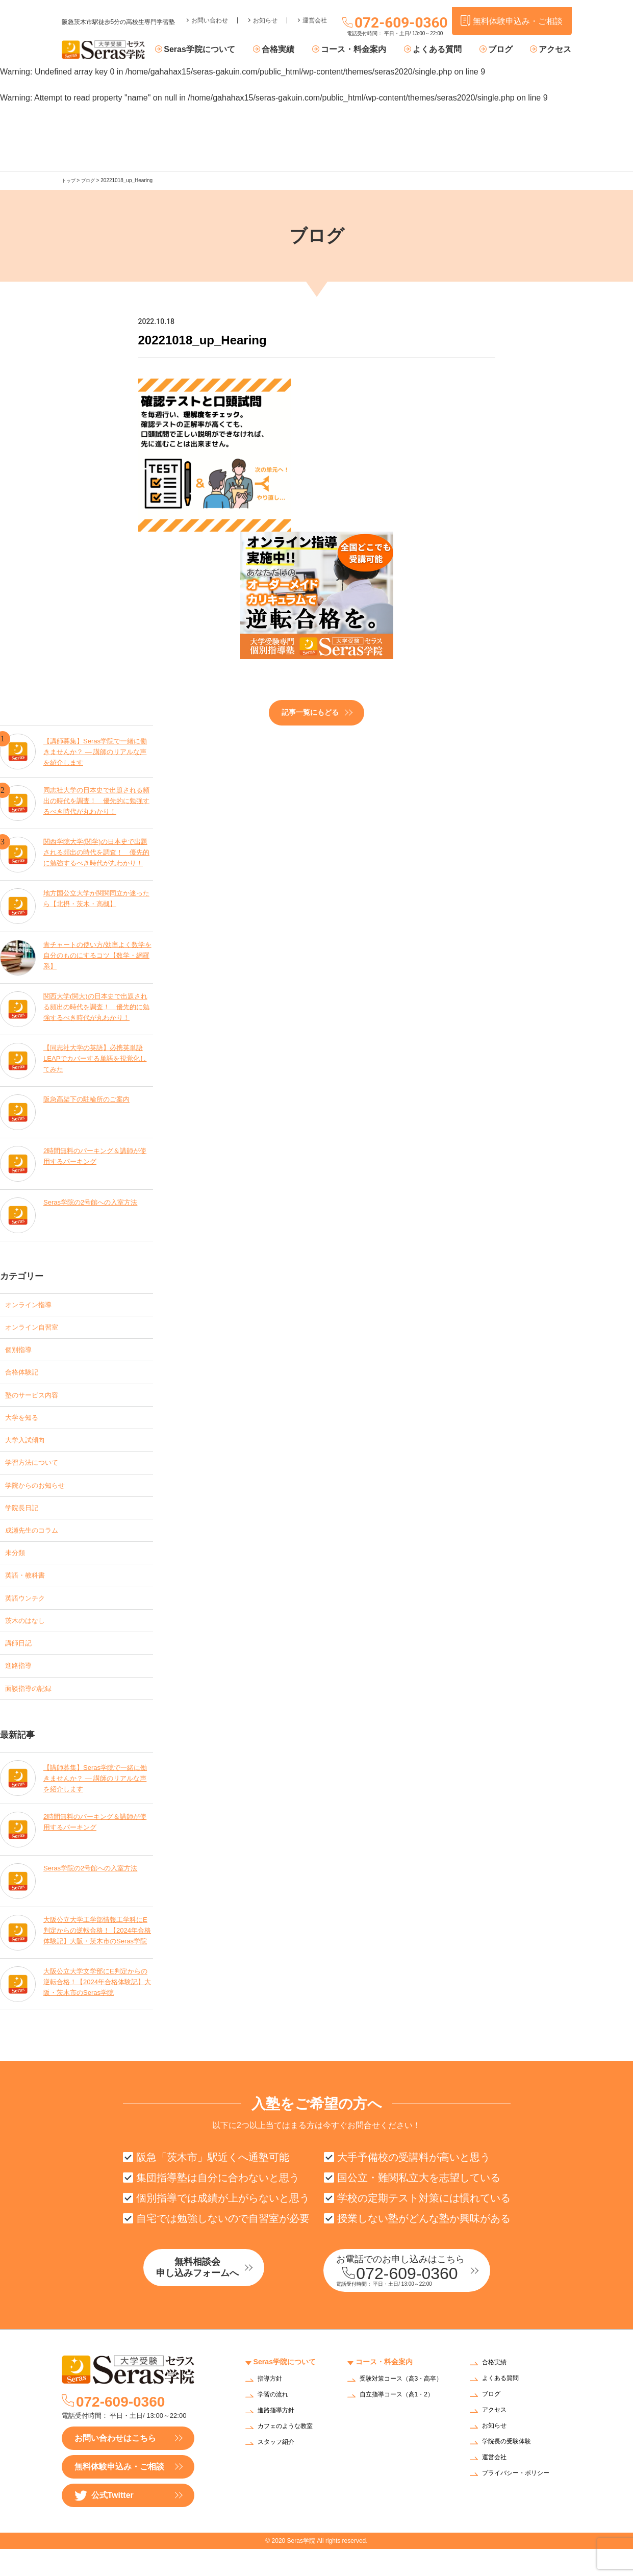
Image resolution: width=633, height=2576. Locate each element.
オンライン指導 (33, 1303)
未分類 (17, 1567)
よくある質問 (446, 50)
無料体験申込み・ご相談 (119, 2493)
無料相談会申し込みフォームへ (217, 2296)
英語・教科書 (29, 1591)
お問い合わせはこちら (115, 2465)
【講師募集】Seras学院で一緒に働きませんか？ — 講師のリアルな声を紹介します (95, 748)
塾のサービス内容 (37, 1399)
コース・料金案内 (367, 50)
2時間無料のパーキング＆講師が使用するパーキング (95, 1155)
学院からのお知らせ (42, 1495)
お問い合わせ (209, 13)
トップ (69, 180)
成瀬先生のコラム (37, 1543)
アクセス (555, 50)
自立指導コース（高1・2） (403, 2428)
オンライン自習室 (37, 1327)
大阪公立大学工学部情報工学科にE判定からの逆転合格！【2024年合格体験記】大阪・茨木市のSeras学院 (96, 1955)
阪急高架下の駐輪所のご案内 (89, 1098)
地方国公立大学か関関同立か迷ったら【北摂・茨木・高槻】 (96, 897)
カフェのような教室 (290, 2454)
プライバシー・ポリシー (521, 2501)
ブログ (505, 50)
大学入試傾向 (29, 1447)
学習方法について (37, 1471)
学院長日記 (25, 1519)
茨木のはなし (29, 1639)
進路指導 (21, 1687)
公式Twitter (104, 2522)
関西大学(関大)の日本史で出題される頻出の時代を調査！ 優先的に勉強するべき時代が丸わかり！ (96, 1006)
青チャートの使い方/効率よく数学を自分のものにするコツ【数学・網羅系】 (98, 954)
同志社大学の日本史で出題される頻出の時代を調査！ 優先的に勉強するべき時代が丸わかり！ (96, 800)
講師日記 (21, 1663)
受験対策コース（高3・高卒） (400, 2410)
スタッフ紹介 (279, 2469)
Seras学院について (223, 50)
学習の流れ (275, 2422)
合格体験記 (25, 1375)
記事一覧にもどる (310, 712)
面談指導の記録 (33, 1711)
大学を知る (25, 1423)
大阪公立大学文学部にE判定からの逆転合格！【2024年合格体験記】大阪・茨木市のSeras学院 (95, 2006)
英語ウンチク (29, 1615)
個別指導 (21, 1351)
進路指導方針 (279, 2438)
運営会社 (314, 13)
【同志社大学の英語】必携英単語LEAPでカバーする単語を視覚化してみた (96, 1057)
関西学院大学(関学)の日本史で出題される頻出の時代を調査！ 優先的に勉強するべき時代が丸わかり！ (96, 851)
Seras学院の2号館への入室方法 (93, 1201)
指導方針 (272, 2406)
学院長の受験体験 (510, 2469)
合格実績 (297, 50)
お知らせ (265, 13)
